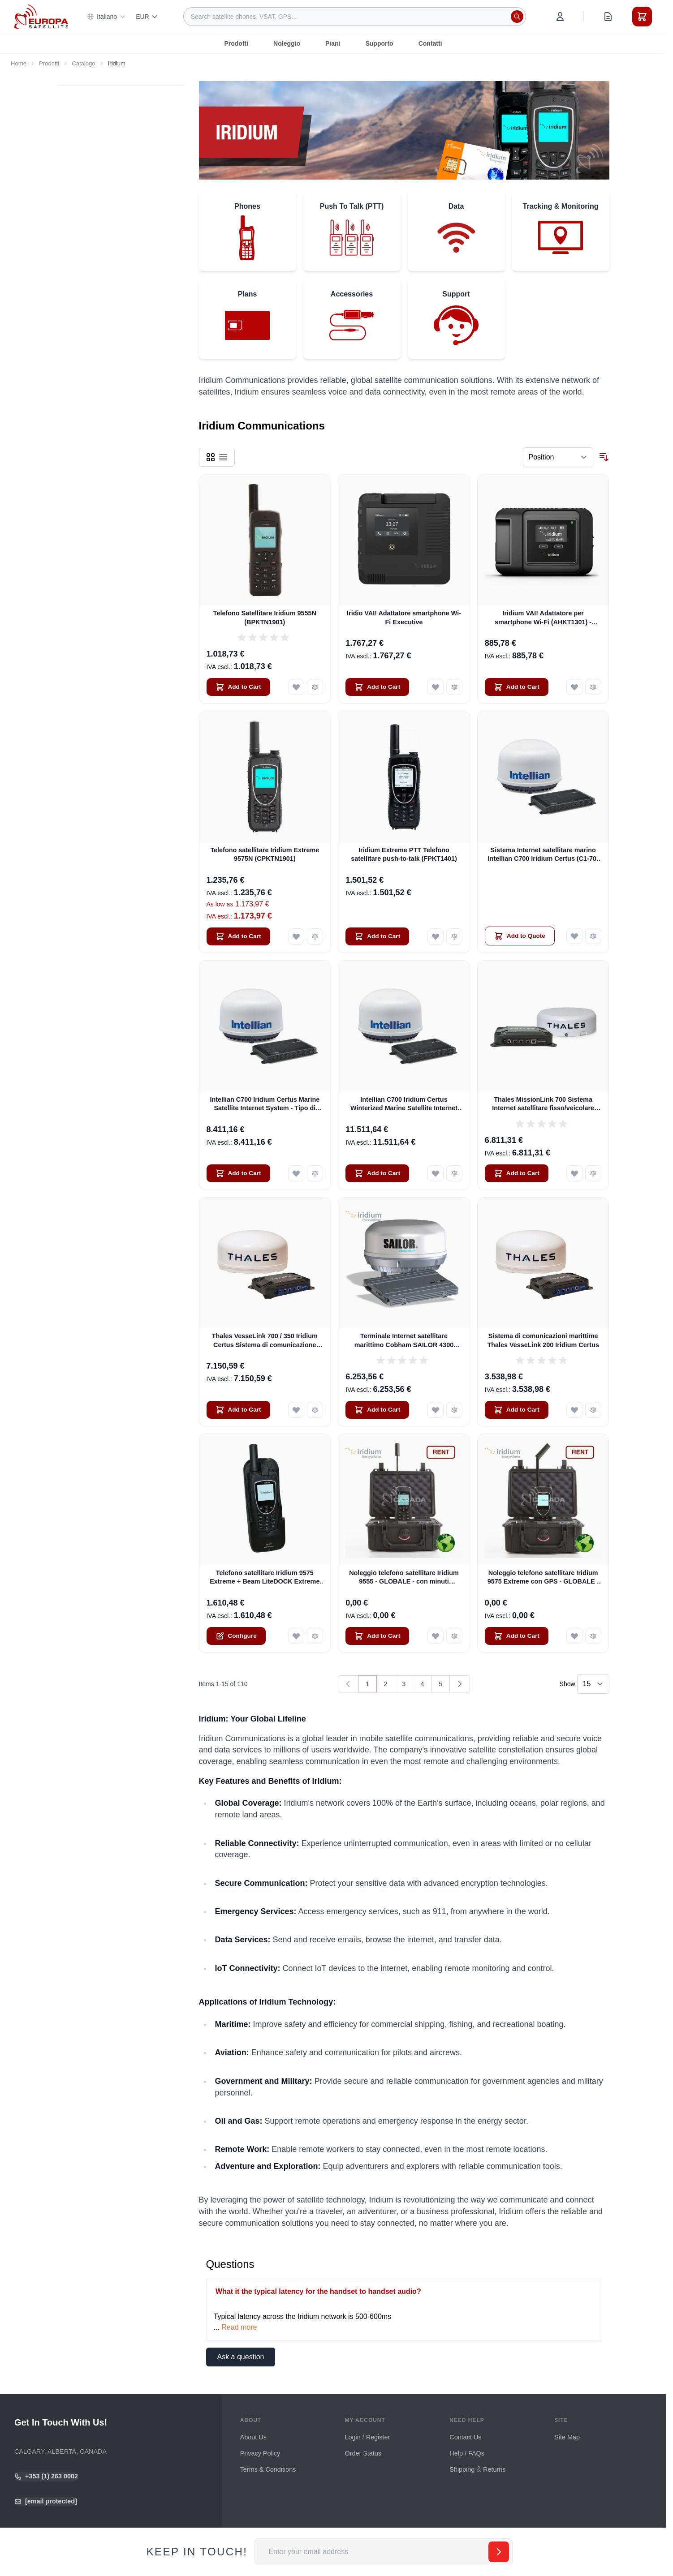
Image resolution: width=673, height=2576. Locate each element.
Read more (239, 2327)
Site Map (567, 2437)
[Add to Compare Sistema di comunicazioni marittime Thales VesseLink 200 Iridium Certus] (593, 1410)
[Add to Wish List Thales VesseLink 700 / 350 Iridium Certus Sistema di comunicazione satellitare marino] (296, 1410)
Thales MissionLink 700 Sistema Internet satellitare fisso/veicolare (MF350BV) (543, 1104)
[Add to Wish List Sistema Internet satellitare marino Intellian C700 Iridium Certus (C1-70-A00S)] (574, 936)
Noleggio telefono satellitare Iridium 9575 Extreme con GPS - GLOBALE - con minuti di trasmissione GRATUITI (543, 1577)
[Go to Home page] (41, 16)
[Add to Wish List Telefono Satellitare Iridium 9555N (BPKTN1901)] (296, 687)
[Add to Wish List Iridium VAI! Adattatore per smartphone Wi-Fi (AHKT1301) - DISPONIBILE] (574, 687)
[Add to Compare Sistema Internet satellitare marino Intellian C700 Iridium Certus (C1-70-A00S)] (593, 936)
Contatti (430, 43)
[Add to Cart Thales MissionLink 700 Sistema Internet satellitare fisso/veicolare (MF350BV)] (516, 1173)
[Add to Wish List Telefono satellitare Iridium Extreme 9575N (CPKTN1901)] (296, 936)
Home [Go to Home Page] (18, 63)
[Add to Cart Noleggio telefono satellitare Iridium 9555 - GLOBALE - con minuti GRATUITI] (377, 1636)
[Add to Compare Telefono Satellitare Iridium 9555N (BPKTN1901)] (315, 687)
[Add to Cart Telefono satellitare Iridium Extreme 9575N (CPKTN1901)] (238, 936)
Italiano (106, 16)
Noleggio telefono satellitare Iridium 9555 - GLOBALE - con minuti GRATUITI (404, 1577)
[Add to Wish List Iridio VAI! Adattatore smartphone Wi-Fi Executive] (435, 687)
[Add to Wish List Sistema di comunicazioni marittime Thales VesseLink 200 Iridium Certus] (574, 1410)
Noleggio (286, 43)
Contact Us (465, 2437)
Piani (332, 43)
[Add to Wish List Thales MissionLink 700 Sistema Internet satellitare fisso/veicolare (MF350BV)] (574, 1173)
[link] (348, 1683)
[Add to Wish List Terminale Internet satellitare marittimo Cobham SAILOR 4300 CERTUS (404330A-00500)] (435, 1410)
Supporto (379, 43)
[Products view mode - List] (223, 457)
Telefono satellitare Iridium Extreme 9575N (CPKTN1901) (264, 854)
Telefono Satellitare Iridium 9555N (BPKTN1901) (264, 617)
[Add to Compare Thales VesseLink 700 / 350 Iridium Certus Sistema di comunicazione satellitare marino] (315, 1410)
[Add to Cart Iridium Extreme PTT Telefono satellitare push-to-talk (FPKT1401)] (377, 936)
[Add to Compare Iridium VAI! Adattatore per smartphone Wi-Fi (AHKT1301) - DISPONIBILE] (593, 687)
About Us (253, 2437)
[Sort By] (558, 457)
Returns (494, 2469)
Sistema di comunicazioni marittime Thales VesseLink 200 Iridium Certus (543, 1340)
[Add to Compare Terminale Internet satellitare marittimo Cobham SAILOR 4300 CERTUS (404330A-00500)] (454, 1410)
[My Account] (560, 17)
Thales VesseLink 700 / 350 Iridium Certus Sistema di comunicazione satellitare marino (265, 1340)
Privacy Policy (260, 2453)
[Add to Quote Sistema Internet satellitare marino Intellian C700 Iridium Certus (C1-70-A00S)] (520, 936)
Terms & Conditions (268, 2469)
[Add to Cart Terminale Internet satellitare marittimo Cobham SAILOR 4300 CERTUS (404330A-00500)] (377, 1410)
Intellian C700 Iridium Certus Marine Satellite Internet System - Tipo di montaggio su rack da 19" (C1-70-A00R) (264, 1104)
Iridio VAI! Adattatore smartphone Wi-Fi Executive (404, 617)
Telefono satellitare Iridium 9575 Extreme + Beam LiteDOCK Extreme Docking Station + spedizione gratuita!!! (264, 1577)
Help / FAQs (466, 2453)
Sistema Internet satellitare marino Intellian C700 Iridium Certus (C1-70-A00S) (543, 854)
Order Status (363, 2453)
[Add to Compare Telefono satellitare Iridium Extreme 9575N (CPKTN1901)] (315, 936)
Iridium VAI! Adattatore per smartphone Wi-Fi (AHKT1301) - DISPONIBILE (543, 618)
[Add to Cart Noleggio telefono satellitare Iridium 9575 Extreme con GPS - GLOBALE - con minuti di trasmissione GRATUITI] (516, 1636)
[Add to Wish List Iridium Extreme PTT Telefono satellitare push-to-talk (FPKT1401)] (435, 936)
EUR (147, 16)
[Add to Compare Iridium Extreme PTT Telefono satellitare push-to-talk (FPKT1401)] (454, 936)
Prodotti (236, 43)
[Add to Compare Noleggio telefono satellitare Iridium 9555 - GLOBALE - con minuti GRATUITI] (454, 1636)
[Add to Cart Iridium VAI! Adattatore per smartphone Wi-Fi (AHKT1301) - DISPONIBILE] (516, 687)
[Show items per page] (593, 1684)
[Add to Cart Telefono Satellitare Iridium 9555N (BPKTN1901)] (238, 687)
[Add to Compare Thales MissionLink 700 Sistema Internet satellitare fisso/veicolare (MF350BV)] (593, 1173)
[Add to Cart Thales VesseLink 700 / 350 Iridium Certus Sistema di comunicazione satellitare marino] (238, 1410)
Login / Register (367, 2437)
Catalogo (83, 63)
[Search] (517, 16)
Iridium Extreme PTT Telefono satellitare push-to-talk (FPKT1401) (404, 854)
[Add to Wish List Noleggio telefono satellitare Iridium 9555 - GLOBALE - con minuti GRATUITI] (435, 1636)
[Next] (459, 1683)
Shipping (462, 2469)
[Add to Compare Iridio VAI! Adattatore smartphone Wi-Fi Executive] (454, 687)
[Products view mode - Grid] (210, 457)
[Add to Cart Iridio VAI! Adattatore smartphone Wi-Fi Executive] (377, 687)
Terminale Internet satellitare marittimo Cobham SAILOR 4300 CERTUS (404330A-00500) (404, 1340)
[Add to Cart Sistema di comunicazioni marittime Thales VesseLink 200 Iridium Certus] (516, 1410)
